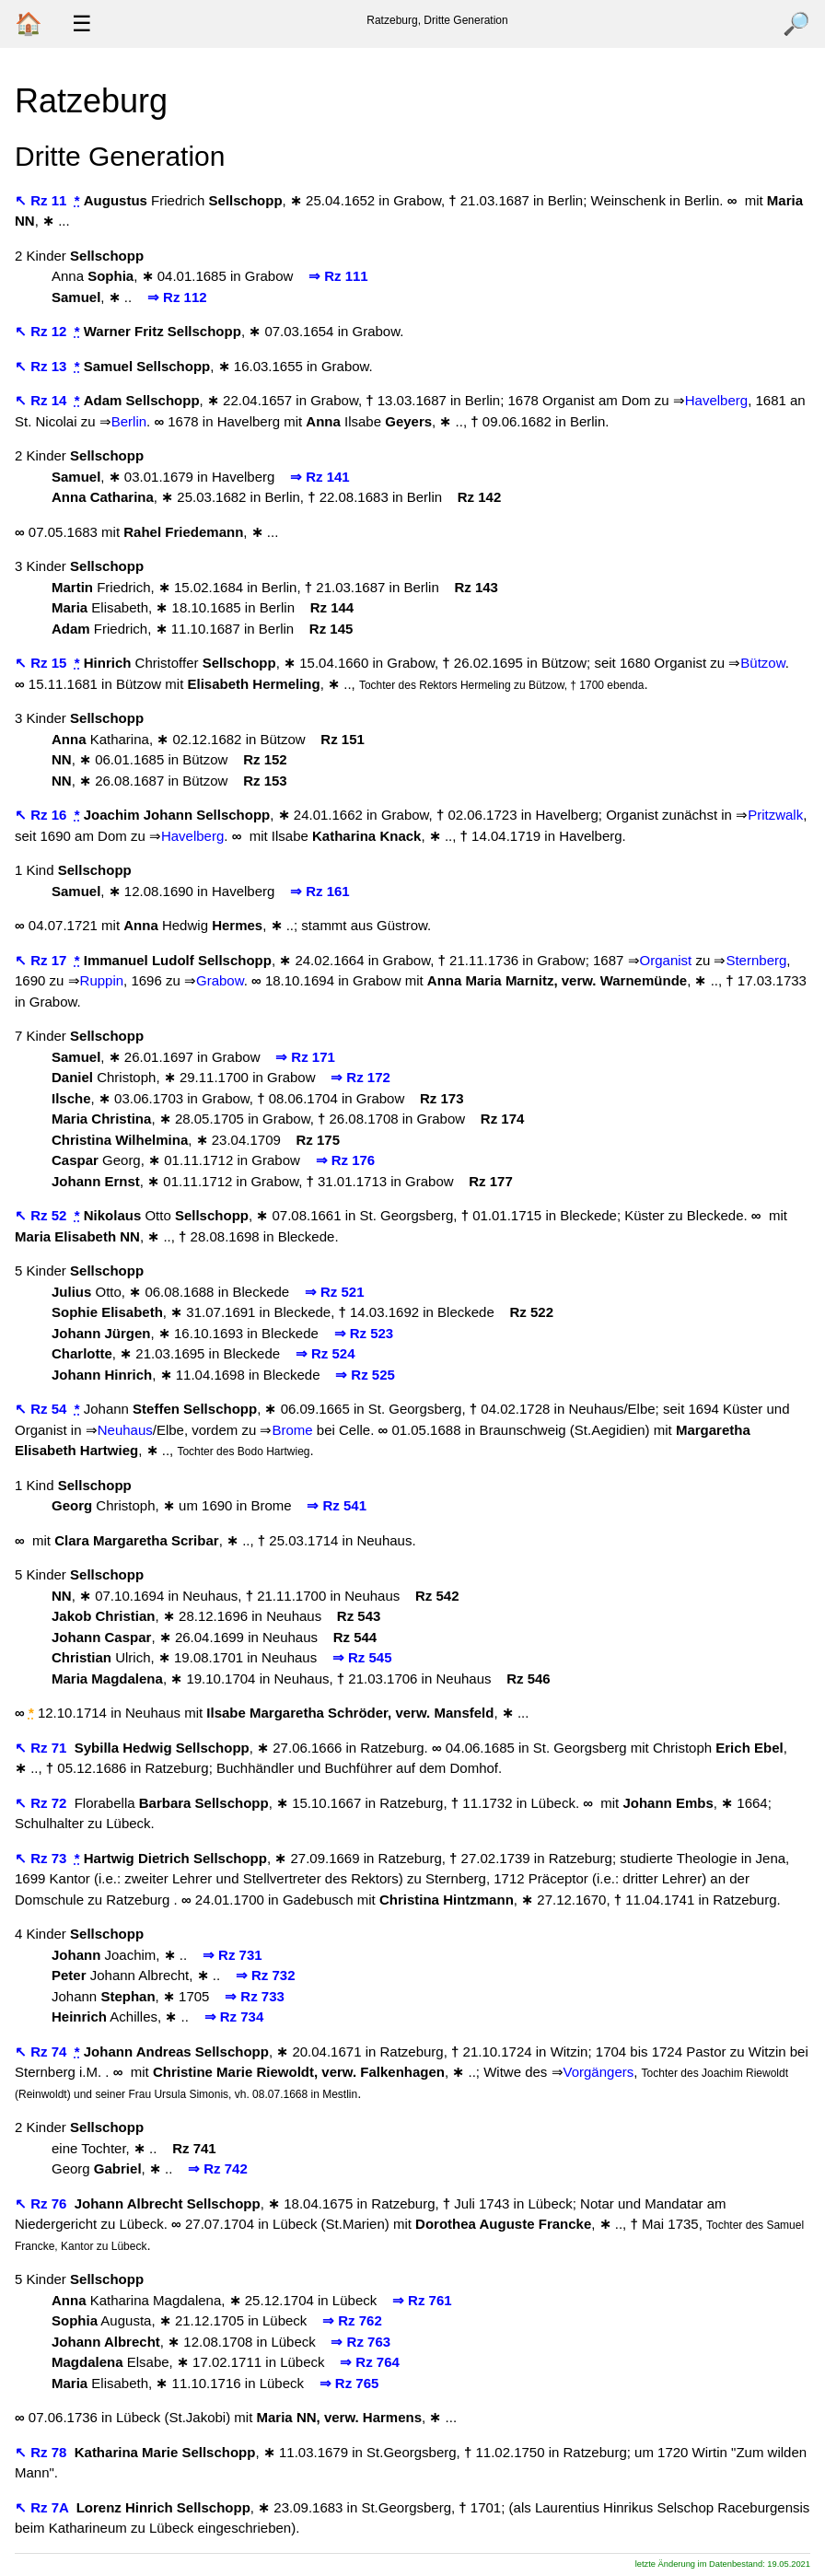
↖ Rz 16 (43, 814)
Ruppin (102, 980)
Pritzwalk (775, 814)
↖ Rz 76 (43, 2203)
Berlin (128, 421)
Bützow (762, 662)
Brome (292, 1430)
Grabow (220, 980)
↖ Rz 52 (43, 1215)
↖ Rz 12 (43, 331)
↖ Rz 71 (43, 1747)
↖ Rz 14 (43, 400)
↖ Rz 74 (43, 2051)
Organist (666, 960)
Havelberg (716, 400)
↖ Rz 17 (43, 960)
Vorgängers (599, 2072)
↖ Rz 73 (43, 1858)
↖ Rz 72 (43, 1803)
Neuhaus (125, 1430)
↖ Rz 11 (43, 200)
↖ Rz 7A (43, 2507)
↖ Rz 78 (43, 2452)
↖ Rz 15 (43, 662)
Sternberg (756, 960)
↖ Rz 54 (43, 1408)
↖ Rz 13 (43, 366)
